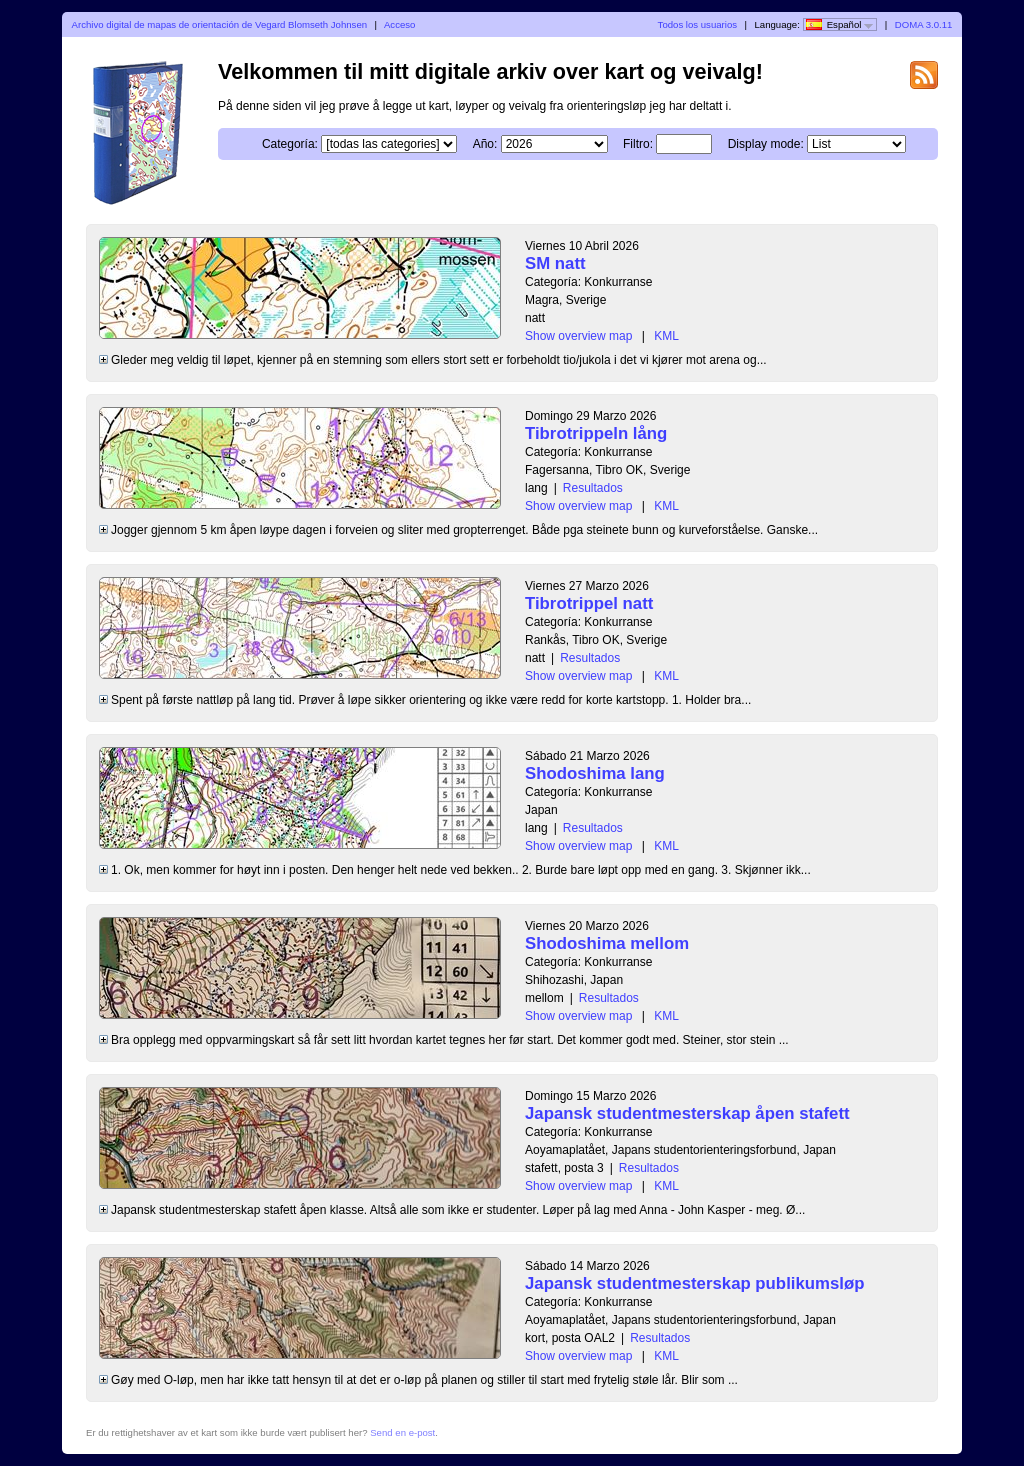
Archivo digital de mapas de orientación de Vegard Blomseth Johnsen (219, 24)
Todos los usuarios (697, 24)
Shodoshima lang (595, 773)
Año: (485, 144)
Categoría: (290, 144)
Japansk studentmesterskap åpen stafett (687, 1113)
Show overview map (578, 336)
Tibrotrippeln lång (596, 433)
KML (666, 336)
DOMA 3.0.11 (924, 24)
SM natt (555, 263)
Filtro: (638, 144)
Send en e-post (402, 1432)
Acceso (399, 24)
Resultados (593, 488)
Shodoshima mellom (607, 943)
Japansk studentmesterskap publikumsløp (694, 1283)
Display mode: (766, 144)
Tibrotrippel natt (589, 603)
